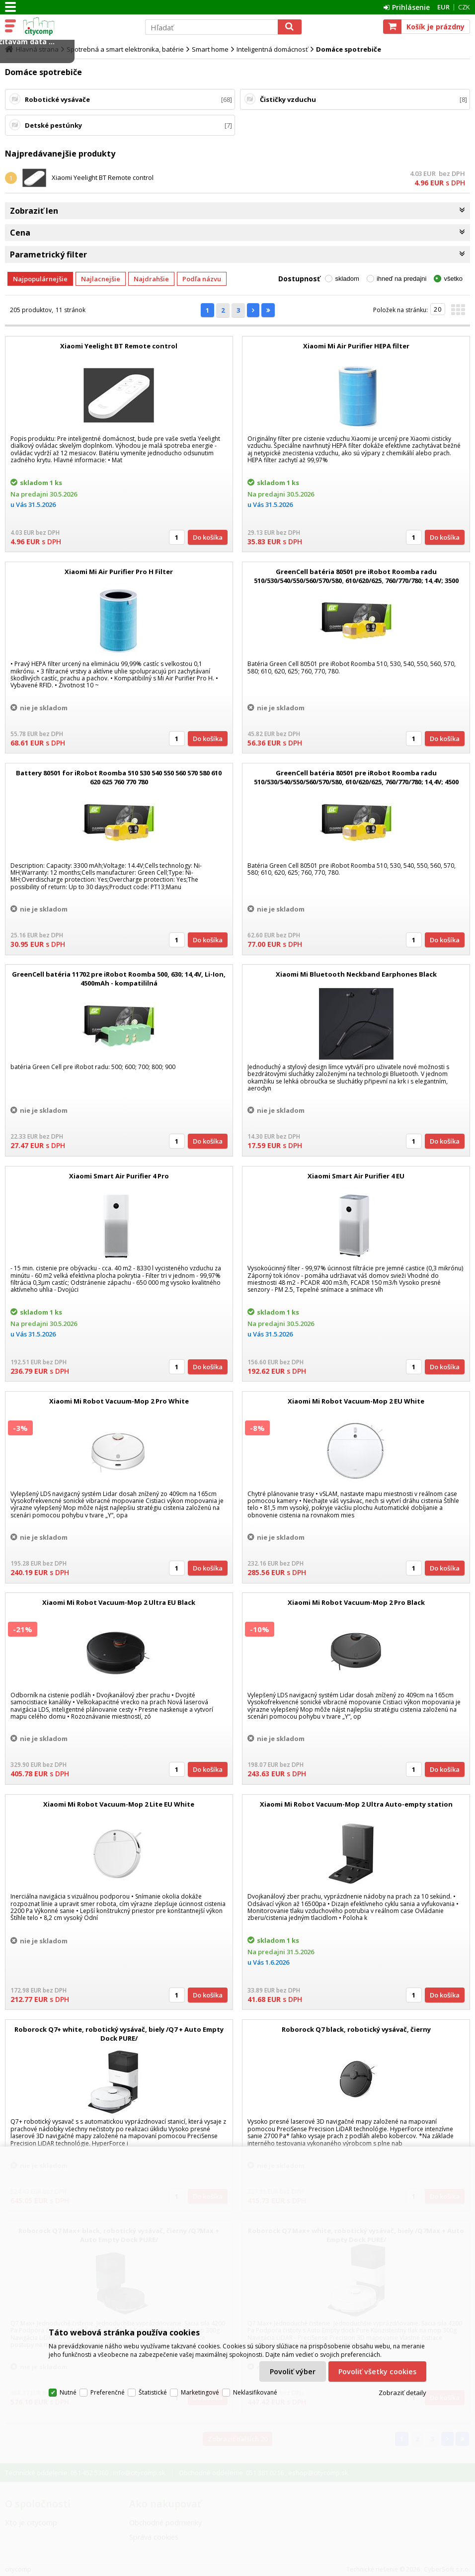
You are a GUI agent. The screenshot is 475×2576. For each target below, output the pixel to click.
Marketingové (200, 2392)
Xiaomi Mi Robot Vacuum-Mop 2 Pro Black (356, 1602)
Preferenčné (107, 2392)
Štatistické (153, 2392)
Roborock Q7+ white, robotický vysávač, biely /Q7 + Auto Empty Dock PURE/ (119, 2034)
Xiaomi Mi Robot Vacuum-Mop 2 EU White (356, 1401)
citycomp (78, 26)
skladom (347, 278)
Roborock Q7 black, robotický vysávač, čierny (356, 2029)
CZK (464, 6)
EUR (443, 6)
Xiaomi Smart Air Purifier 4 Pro (119, 1175)
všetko (453, 278)
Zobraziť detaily (402, 2392)
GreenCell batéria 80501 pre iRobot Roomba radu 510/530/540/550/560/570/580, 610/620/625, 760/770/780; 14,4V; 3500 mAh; (356, 580)
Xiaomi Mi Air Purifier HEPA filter (356, 345)
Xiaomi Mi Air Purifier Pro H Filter (119, 571)
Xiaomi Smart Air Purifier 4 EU (356, 1175)
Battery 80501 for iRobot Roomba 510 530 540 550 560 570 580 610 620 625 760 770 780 (119, 777)
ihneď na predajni (402, 278)
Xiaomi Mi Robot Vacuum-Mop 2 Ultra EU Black (118, 1602)
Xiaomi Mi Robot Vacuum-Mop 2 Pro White (119, 1401)
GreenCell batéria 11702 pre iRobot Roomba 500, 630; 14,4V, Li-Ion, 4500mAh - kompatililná (119, 979)
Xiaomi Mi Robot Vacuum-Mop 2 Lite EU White (118, 1804)
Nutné (68, 2392)
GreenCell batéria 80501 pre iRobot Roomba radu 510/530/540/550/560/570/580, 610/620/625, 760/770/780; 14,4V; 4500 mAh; (356, 781)
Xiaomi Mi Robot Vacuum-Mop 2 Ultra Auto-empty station (356, 1804)
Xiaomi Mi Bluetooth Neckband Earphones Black (356, 974)
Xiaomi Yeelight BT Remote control (103, 177)
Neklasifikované (255, 2392)
